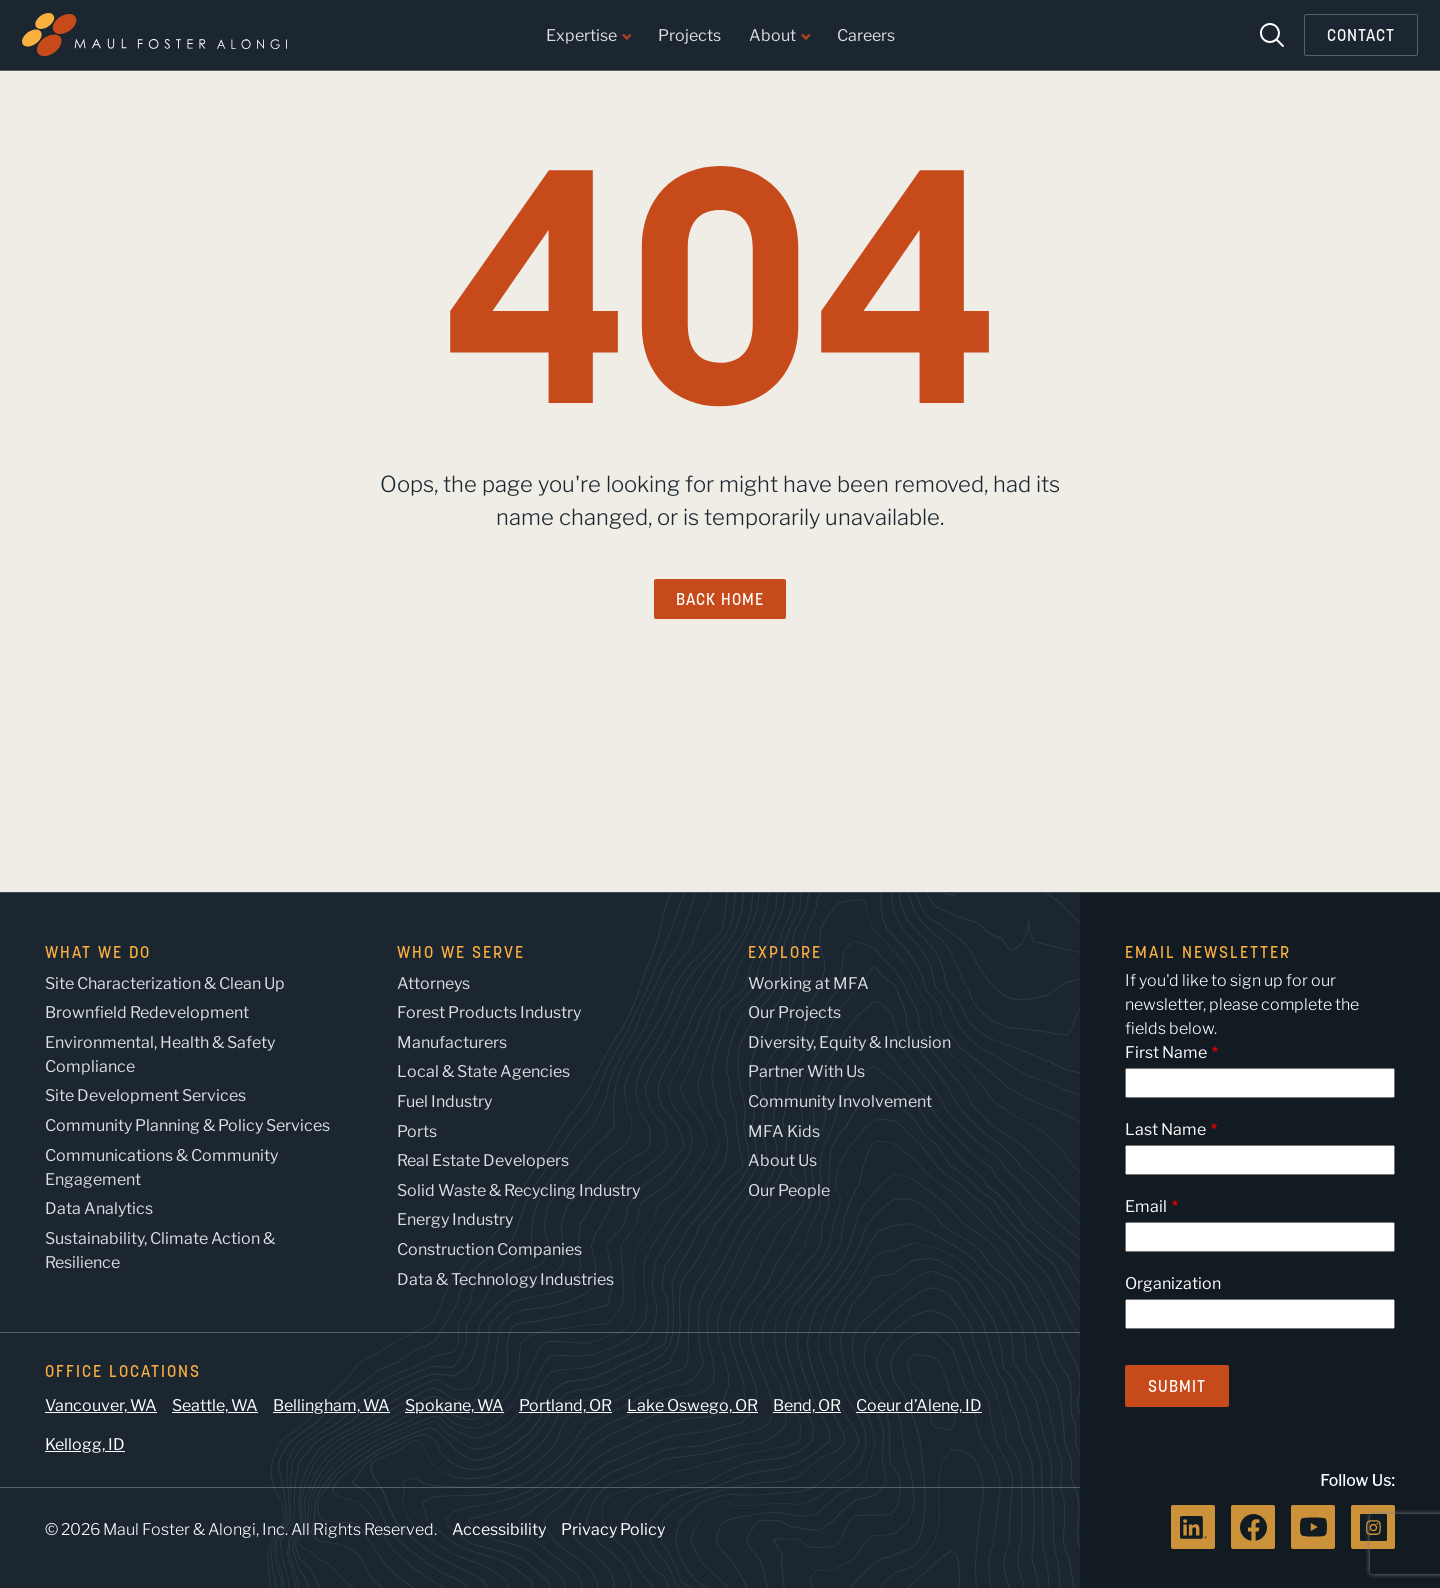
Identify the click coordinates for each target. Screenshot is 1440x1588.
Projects (689, 36)
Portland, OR (565, 1405)
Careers (866, 36)
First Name (1166, 1052)
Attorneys (433, 983)
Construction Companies (489, 1249)
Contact (1361, 35)
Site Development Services (145, 1095)
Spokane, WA (454, 1405)
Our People (789, 1190)
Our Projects (794, 1012)
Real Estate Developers (483, 1160)
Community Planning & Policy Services (187, 1125)
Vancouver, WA (101, 1405)
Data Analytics (99, 1208)
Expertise (588, 36)
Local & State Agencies (483, 1071)
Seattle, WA (215, 1405)
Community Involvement (840, 1101)
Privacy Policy (613, 1529)
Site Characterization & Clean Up (165, 983)
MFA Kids (784, 1131)
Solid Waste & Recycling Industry (518, 1190)
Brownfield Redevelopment (147, 1012)
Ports (417, 1131)
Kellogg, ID (85, 1444)
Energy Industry (455, 1219)
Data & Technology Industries (505, 1279)
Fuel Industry (444, 1101)
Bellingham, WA (331, 1405)
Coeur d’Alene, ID (919, 1405)
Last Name (1165, 1129)
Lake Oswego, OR (692, 1405)
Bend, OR (807, 1405)
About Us (782, 1160)
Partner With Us (806, 1071)
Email (1146, 1206)
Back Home (720, 599)
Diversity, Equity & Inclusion (849, 1042)
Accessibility (499, 1529)
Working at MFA (808, 983)
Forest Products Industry (489, 1012)
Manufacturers (452, 1042)
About (779, 36)
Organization (1173, 1283)
